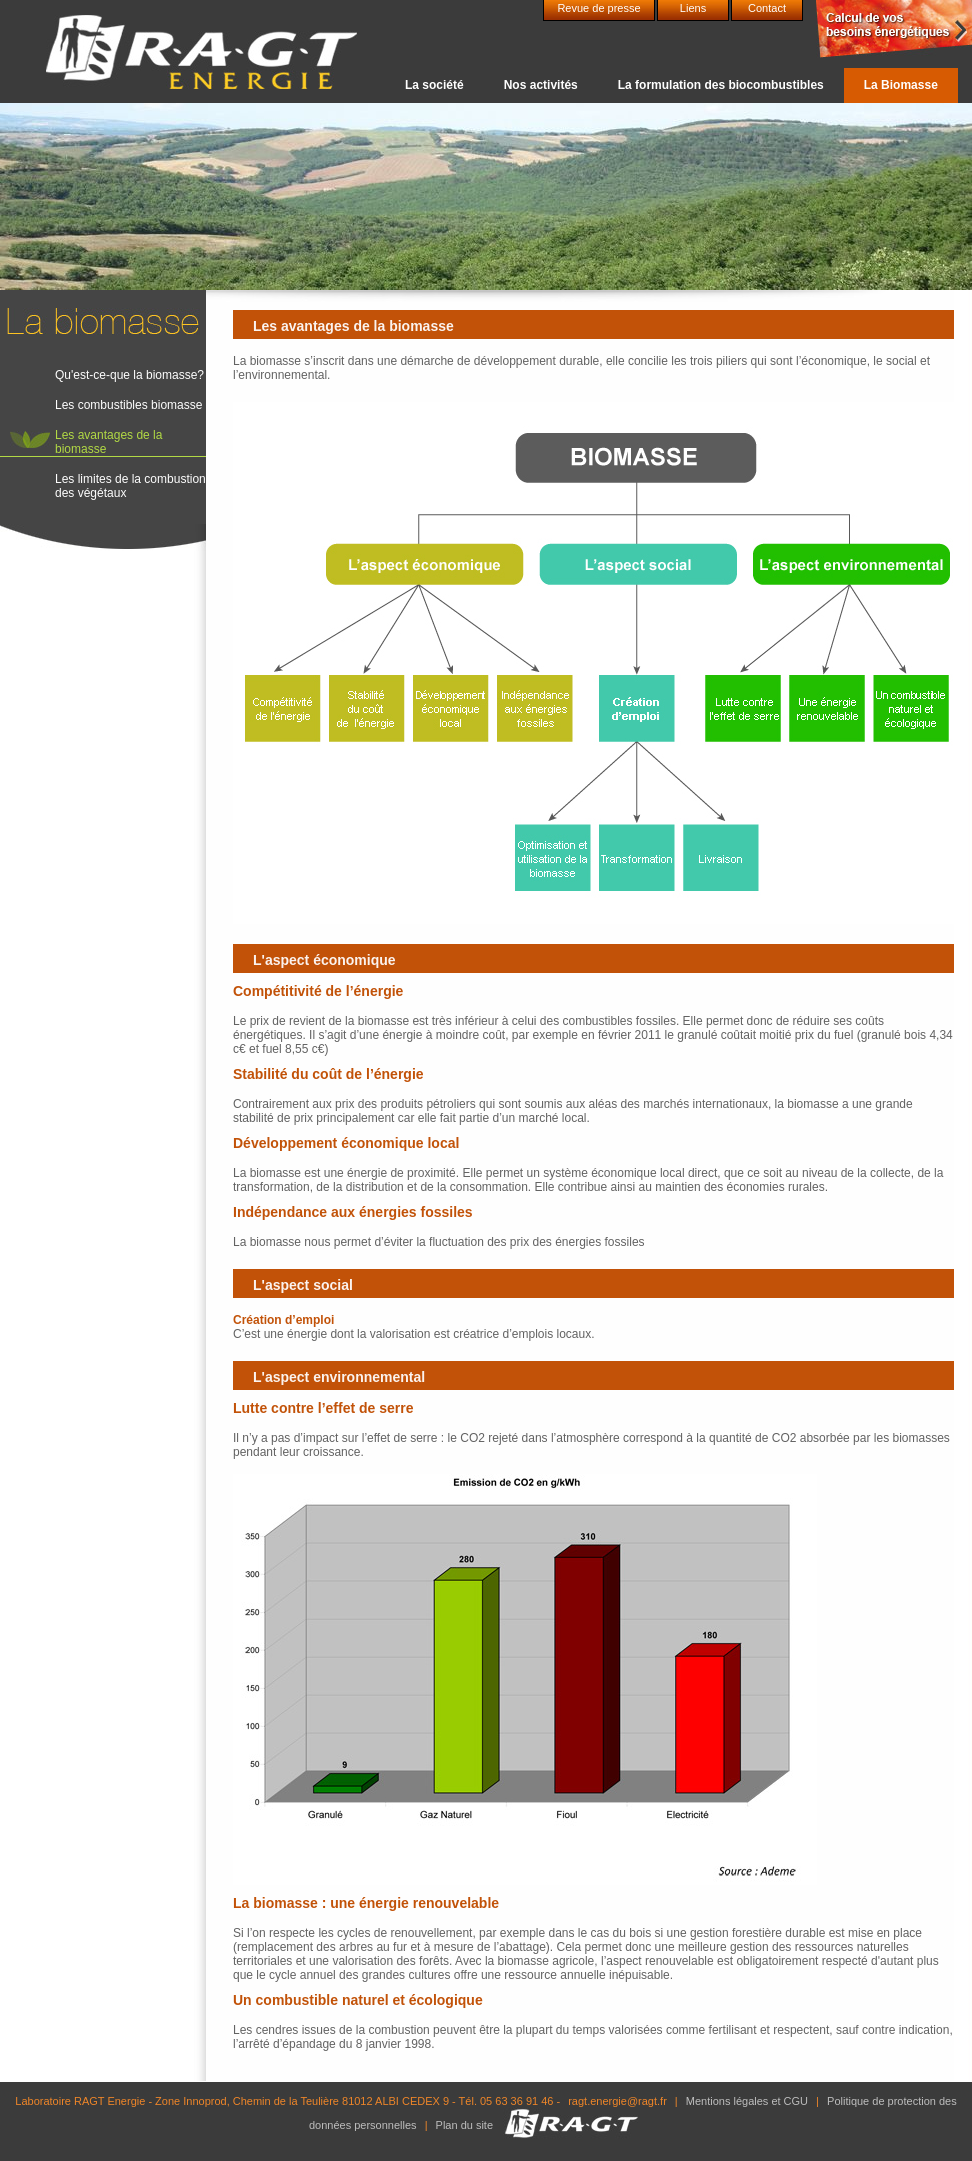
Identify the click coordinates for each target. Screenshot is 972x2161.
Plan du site (464, 2125)
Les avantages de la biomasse (108, 442)
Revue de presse (598, 8)
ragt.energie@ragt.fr (617, 2101)
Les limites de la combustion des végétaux (130, 486)
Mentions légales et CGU (747, 2101)
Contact (767, 8)
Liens (693, 8)
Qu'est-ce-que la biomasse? (129, 375)
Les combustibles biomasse (128, 405)
